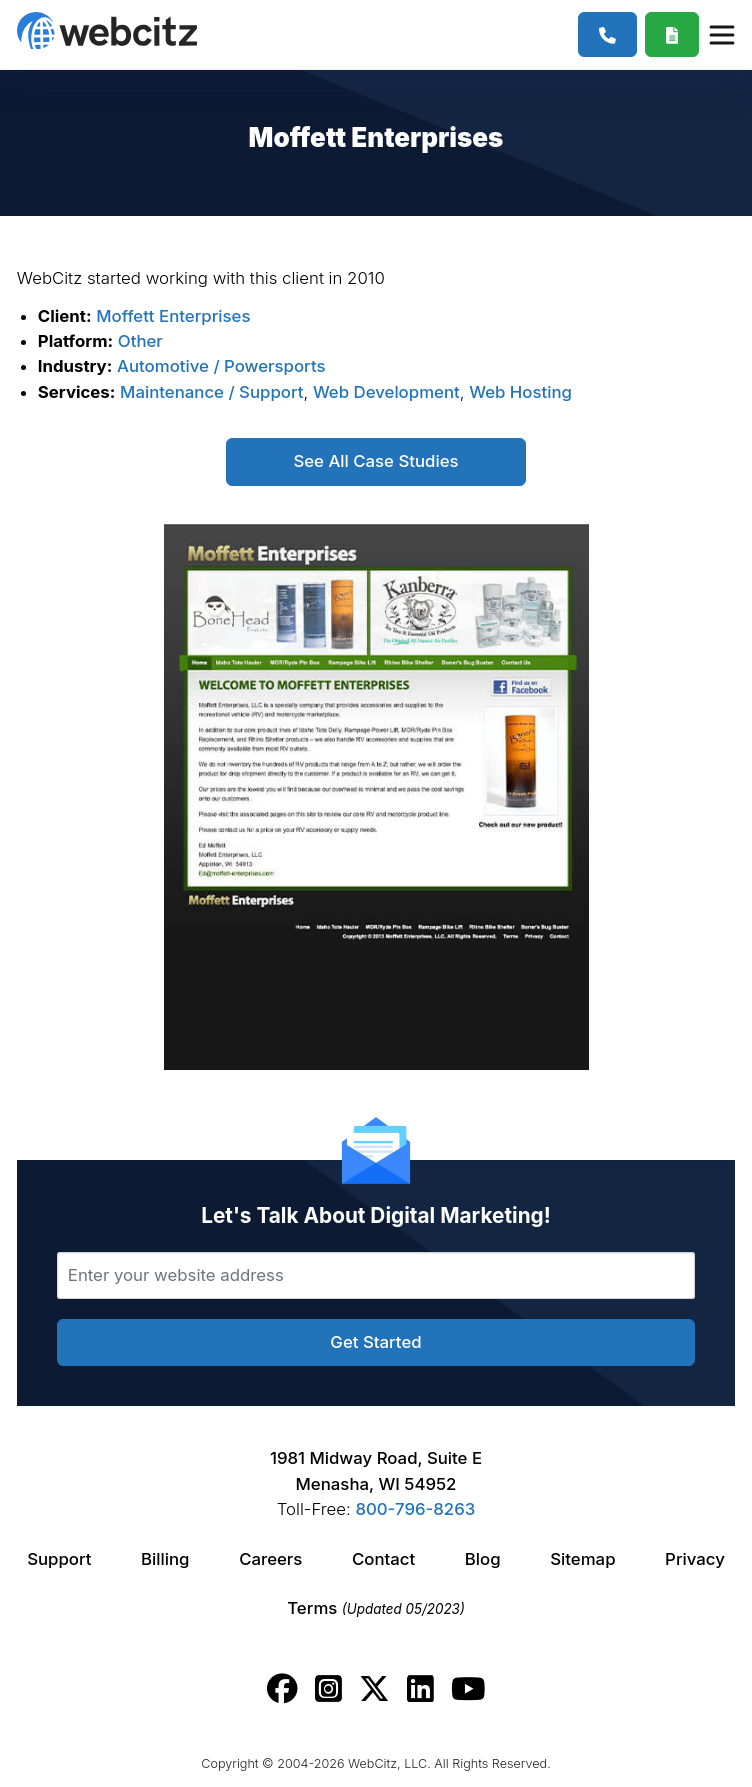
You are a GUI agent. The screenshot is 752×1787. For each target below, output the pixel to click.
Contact (383, 1559)
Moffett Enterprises (173, 316)
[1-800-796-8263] (607, 34)
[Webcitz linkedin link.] (420, 1689)
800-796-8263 (415, 1509)
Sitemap (582, 1559)
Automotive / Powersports (221, 366)
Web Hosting (520, 392)
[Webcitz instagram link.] (328, 1689)
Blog (483, 1559)
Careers (270, 1559)
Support (59, 1559)
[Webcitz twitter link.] (374, 1689)
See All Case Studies (375, 461)
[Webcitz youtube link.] (468, 1689)
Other (140, 341)
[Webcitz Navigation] (721, 34)
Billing (165, 1559)
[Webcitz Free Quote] (672, 34)
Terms (376, 1608)
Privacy (695, 1559)
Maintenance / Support (211, 392)
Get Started (375, 1342)
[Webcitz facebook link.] (282, 1689)
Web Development (386, 392)
